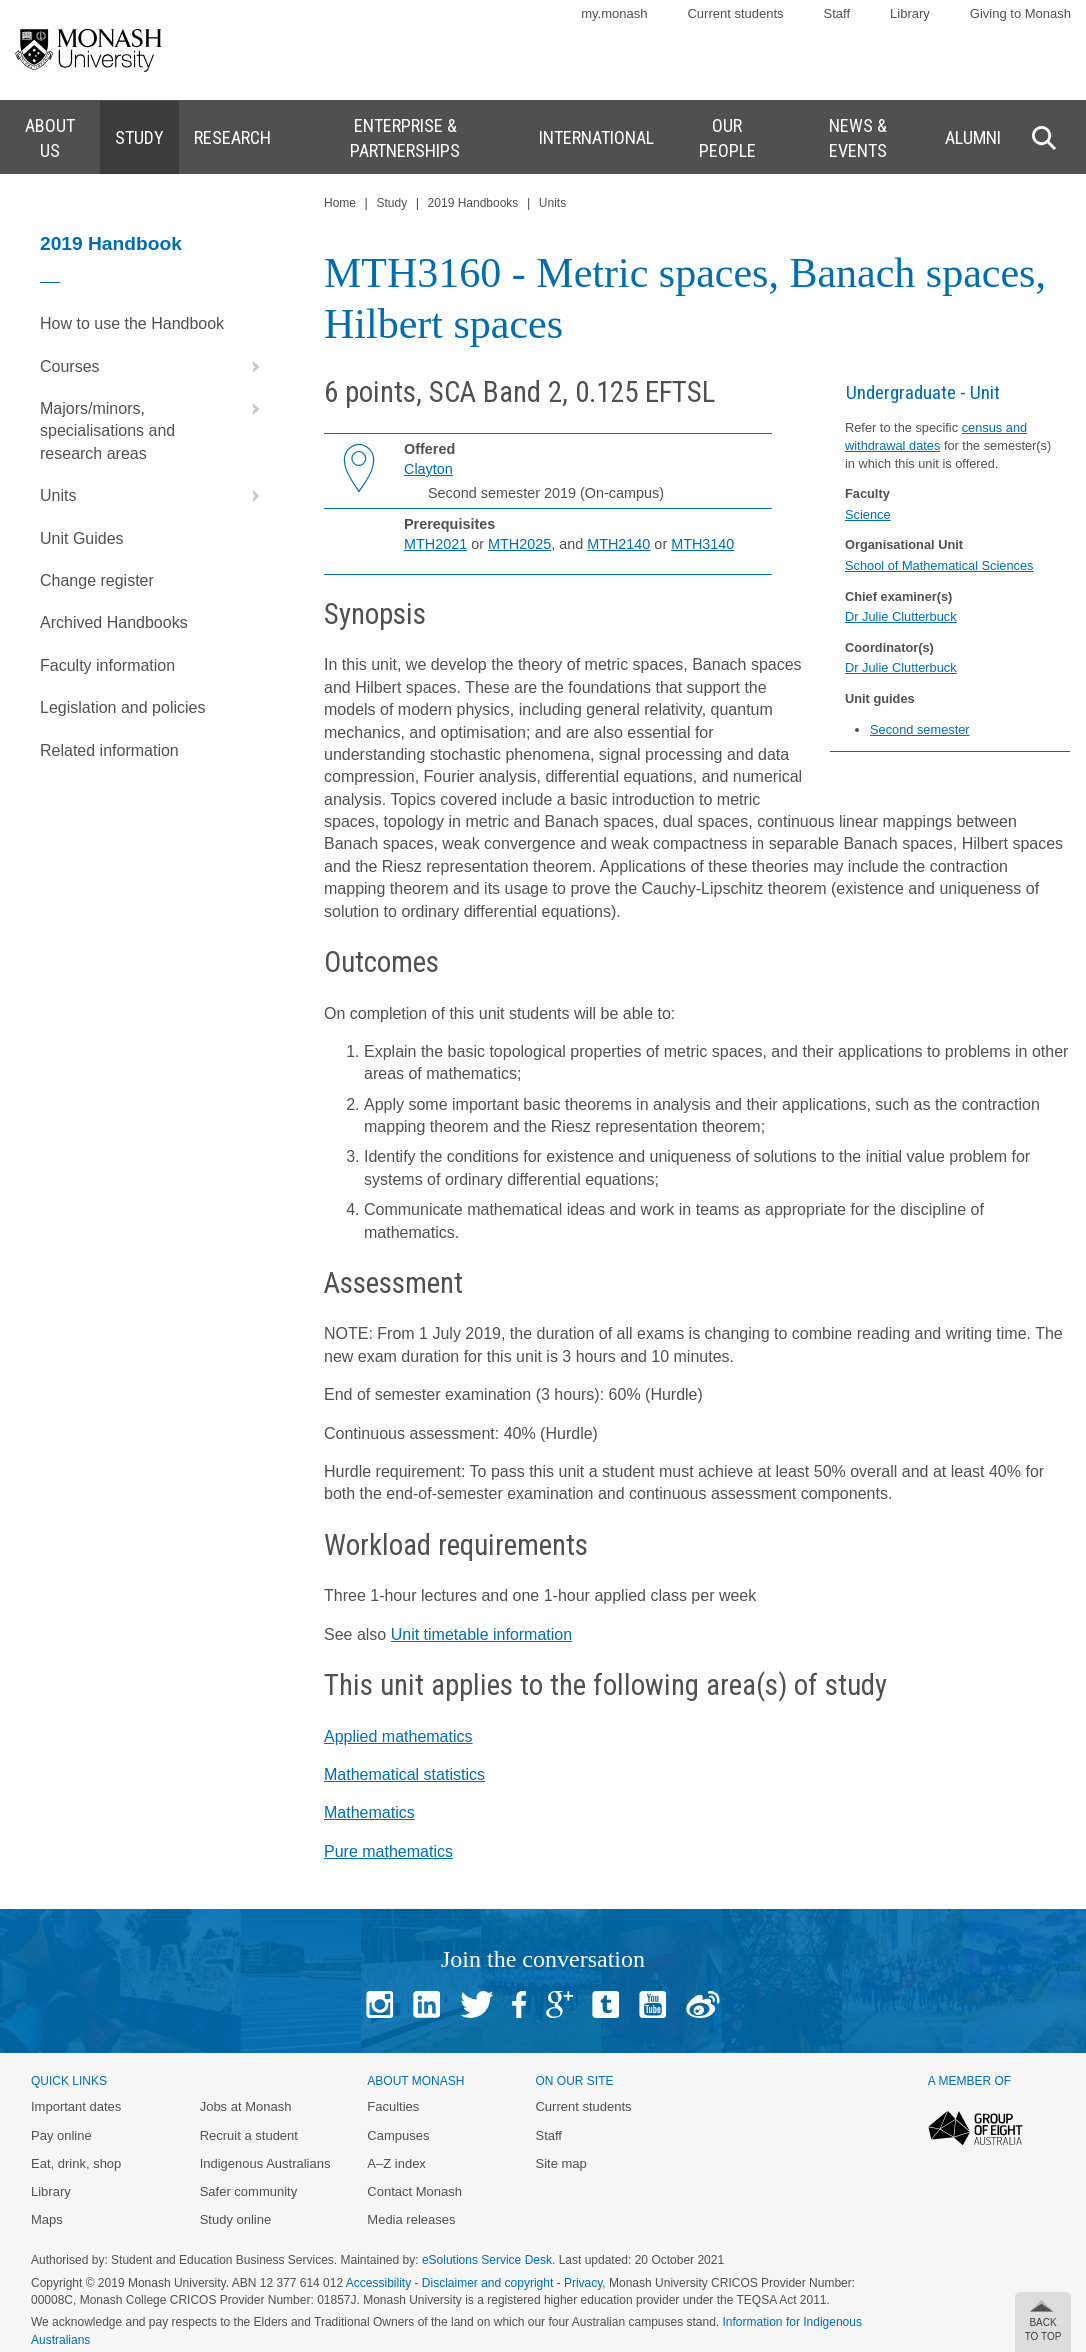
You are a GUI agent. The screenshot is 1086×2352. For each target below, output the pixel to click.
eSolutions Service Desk (487, 2260)
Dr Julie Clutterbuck (901, 616)
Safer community (249, 2191)
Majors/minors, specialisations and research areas (154, 425)
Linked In (426, 2004)
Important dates (76, 2106)
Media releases (411, 2219)
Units (154, 496)
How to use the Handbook (132, 323)
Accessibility (378, 2283)
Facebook (519, 2004)
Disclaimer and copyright (487, 2283)
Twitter (476, 2004)
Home (340, 203)
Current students (735, 13)
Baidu (703, 2004)
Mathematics (369, 1812)
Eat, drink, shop (76, 2163)
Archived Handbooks (114, 622)
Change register (97, 580)
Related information (109, 750)
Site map (560, 2163)
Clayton (428, 469)
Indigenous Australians (265, 2163)
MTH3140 (702, 544)
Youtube (652, 2004)
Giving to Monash (1020, 13)
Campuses (398, 2135)
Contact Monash (414, 2191)
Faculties (393, 2106)
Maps (47, 2219)
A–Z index (396, 2163)
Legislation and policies (122, 707)
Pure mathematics (388, 1851)
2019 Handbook (111, 243)
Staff (837, 13)
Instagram (379, 2004)
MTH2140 (618, 544)
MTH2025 (519, 544)
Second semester (920, 729)
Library (910, 13)
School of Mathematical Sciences (939, 565)
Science (868, 514)
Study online (236, 2219)
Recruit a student (249, 2135)
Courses (154, 367)
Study (391, 203)
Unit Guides (82, 538)
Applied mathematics (398, 1736)
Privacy (583, 2283)
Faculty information (107, 665)
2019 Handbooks (473, 203)
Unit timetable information (481, 1634)
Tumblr (605, 2004)
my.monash (614, 13)
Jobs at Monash (246, 2106)
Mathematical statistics (404, 1774)
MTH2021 (435, 544)
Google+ (559, 2004)
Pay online (61, 2135)
